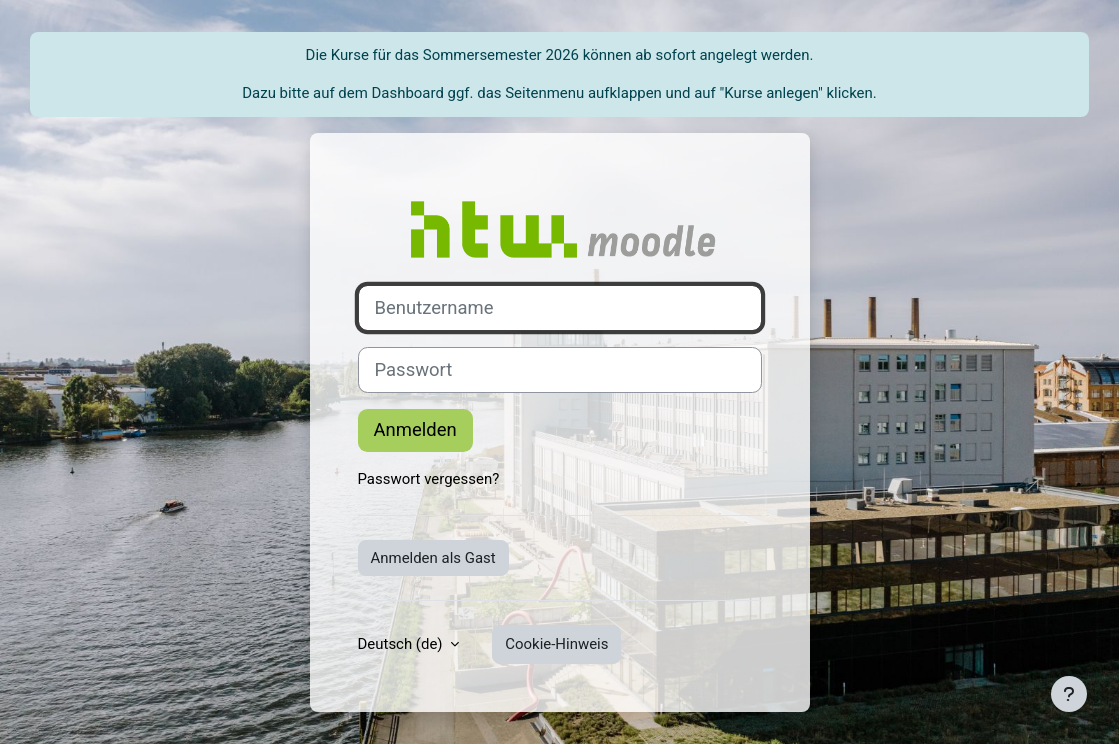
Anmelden (415, 430)
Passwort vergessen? (429, 479)
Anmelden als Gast (433, 558)
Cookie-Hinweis (556, 644)
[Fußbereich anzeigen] (1069, 694)
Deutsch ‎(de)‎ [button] (402, 644)
